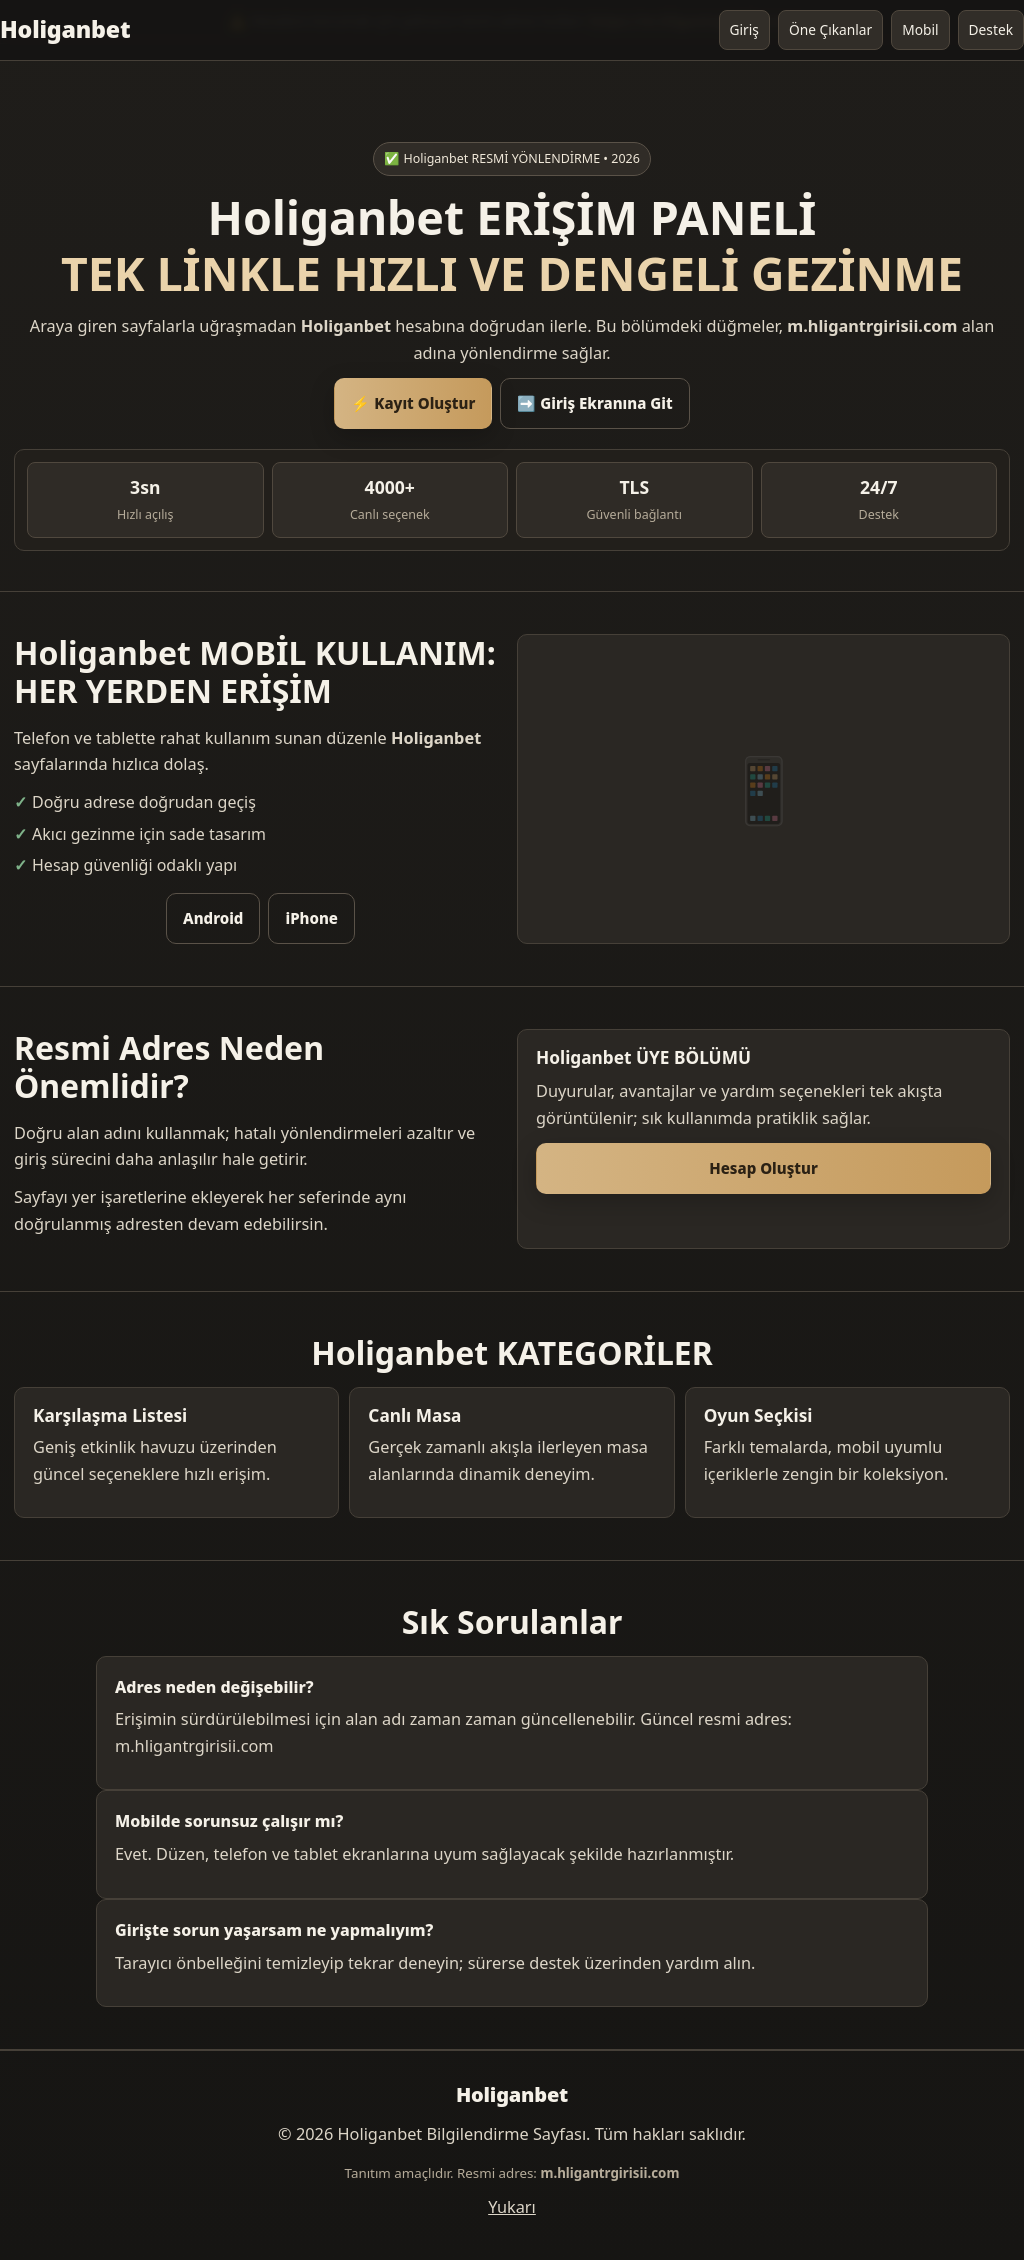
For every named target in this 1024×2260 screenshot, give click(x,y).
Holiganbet (65, 29)
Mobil (920, 29)
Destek (991, 29)
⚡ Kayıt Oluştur (413, 403)
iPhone (311, 918)
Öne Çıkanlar (830, 29)
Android (213, 918)
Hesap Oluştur (763, 1168)
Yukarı (512, 2207)
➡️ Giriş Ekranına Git (594, 403)
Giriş (744, 29)
